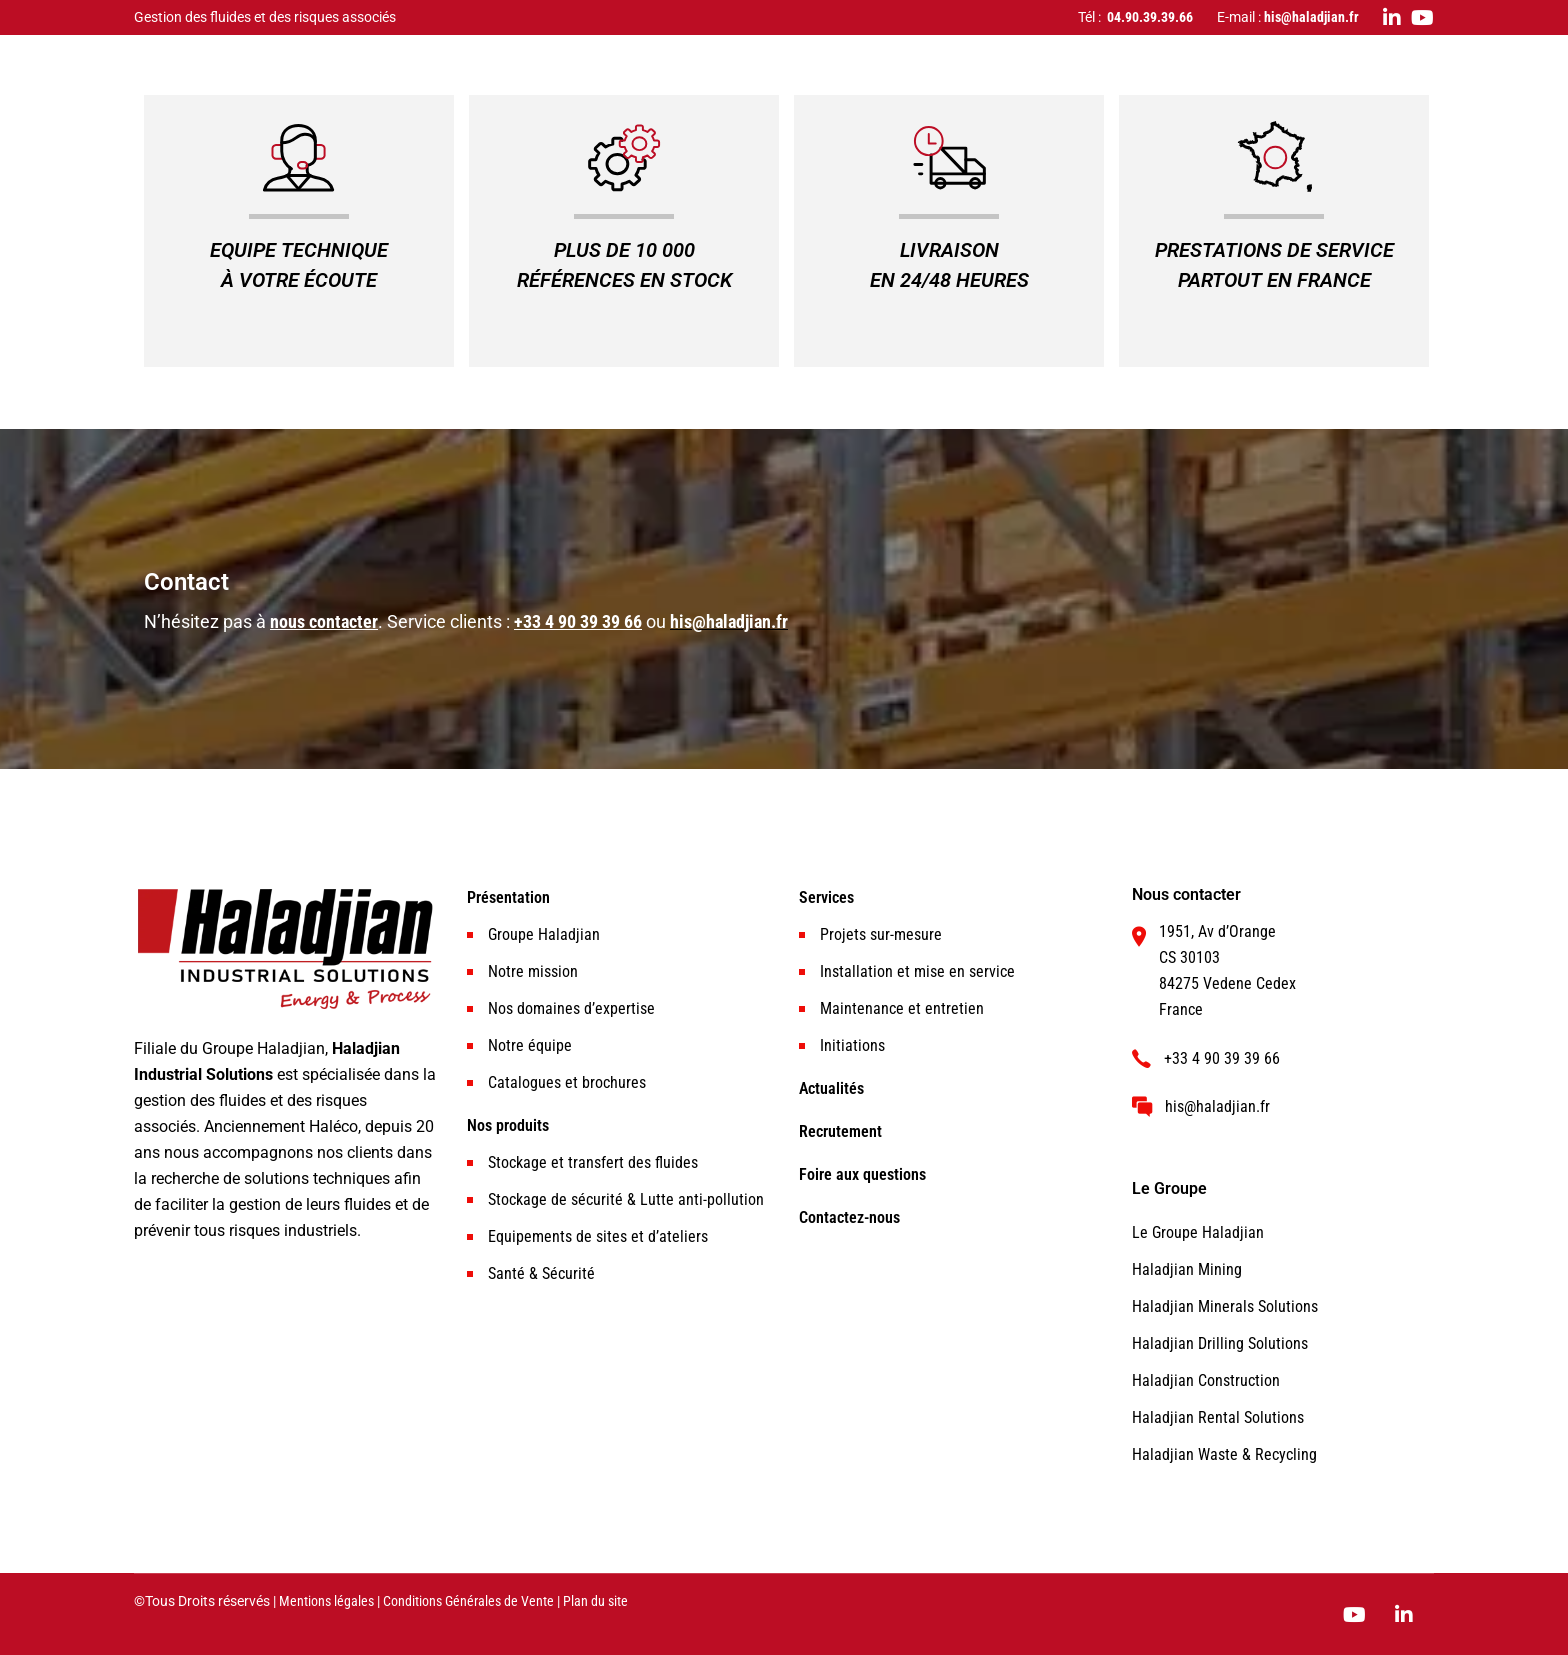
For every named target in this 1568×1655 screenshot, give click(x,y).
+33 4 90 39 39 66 (578, 621)
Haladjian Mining (1187, 1269)
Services (826, 897)
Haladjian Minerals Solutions (1225, 1306)
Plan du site (595, 1601)
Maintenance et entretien (902, 1008)
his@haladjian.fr (1311, 17)
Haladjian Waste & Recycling (1224, 1454)
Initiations (852, 1045)
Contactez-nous (849, 1217)
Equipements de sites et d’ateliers (598, 1236)
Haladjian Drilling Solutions (1220, 1343)
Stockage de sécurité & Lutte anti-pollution (626, 1199)
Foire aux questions (862, 1174)
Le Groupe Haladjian (1198, 1232)
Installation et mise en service (917, 971)
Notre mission (533, 971)
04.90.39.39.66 (1150, 17)
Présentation (508, 897)
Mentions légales (326, 1601)
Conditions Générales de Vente (468, 1601)
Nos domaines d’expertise (571, 1008)
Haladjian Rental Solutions (1218, 1417)
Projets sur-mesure (881, 934)
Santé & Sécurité (541, 1273)
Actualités (831, 1088)
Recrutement (840, 1131)
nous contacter (324, 621)
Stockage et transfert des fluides (593, 1162)
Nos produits (508, 1125)
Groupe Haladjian (544, 934)
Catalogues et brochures (567, 1082)
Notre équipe (530, 1045)
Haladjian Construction (1206, 1380)
